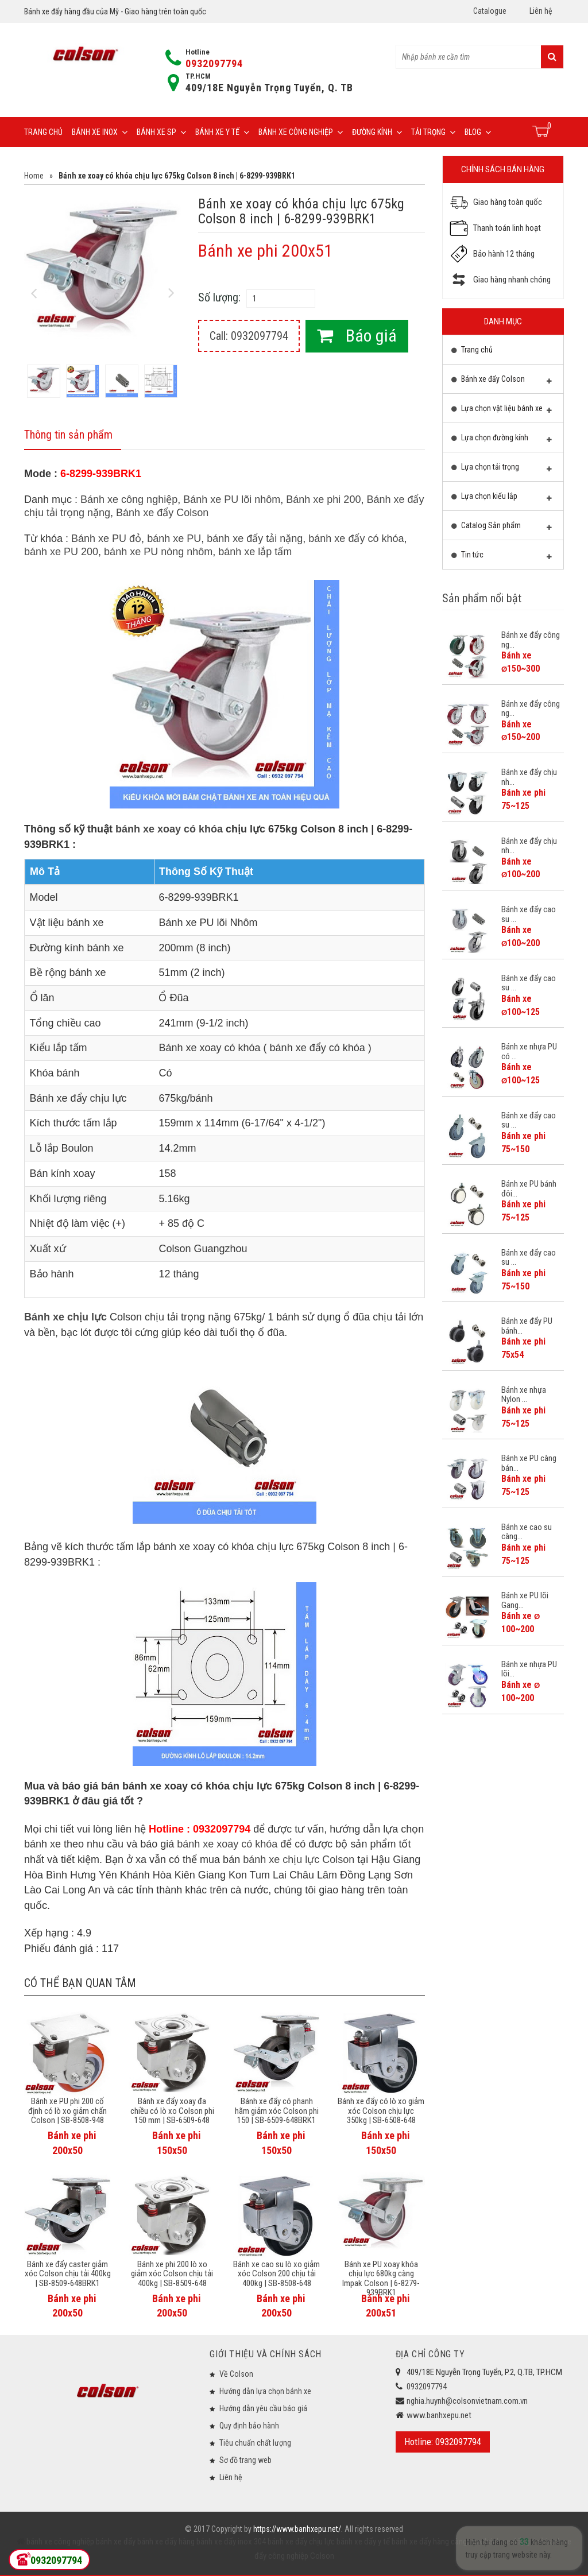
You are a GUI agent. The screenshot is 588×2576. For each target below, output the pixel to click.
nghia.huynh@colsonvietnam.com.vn (467, 2401)
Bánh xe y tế (222, 132)
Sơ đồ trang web (245, 2460)
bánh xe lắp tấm (255, 551)
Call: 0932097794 (249, 336)
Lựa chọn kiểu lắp (501, 498)
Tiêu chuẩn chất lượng (255, 2442)
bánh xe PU (174, 538)
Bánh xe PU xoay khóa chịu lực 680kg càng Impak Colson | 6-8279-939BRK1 (381, 2278)
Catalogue (489, 11)
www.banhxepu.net (439, 2415)
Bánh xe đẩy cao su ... (528, 914)
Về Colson (236, 2374)
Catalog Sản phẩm (501, 528)
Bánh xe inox (99, 132)
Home (34, 175)
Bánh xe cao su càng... (526, 1532)
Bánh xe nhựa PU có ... (529, 1051)
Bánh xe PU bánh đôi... (528, 1189)
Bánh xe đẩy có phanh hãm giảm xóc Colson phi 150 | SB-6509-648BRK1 (277, 2110)
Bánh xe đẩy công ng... (530, 640)
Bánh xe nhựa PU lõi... (529, 1669)
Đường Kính (377, 132)
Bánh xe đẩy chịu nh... (529, 777)
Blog (478, 132)
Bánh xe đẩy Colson (162, 512)
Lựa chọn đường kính (501, 440)
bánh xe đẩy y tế (362, 2541)
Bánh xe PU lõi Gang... (524, 1600)
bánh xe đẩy (116, 2541)
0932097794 (214, 63)
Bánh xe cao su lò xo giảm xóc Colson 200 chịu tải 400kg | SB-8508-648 (276, 2273)
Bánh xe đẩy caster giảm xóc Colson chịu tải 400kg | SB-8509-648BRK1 (68, 2273)
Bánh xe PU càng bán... (528, 1463)
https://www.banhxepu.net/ (297, 2529)
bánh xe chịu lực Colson (298, 1859)
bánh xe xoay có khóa (169, 829)
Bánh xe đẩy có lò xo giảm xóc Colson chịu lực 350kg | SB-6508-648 (381, 2110)
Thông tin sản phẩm (68, 434)
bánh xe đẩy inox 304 (230, 2541)
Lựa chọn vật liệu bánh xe (501, 411)
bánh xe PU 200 (61, 551)
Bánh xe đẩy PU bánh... (526, 1326)
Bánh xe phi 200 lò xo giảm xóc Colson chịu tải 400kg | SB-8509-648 (172, 2273)
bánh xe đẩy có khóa (356, 538)
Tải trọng (433, 132)
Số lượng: (219, 297)
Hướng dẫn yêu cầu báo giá (263, 2408)
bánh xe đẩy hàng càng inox (436, 2541)
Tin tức (501, 557)
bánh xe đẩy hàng (165, 2541)
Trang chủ (43, 132)
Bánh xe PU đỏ (106, 538)
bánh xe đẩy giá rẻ (513, 2541)
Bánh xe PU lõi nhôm (231, 499)
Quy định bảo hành (249, 2425)
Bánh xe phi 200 (323, 499)
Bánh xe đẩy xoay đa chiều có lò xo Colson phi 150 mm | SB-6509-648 (172, 2110)
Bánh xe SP (161, 132)
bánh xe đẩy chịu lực (300, 2541)
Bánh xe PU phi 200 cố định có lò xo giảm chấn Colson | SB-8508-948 (67, 2110)
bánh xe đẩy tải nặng (255, 538)
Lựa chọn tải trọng (501, 469)
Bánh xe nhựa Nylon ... (523, 1395)
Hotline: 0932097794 (442, 2441)
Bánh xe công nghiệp (300, 132)
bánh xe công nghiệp (60, 2541)
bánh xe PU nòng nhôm (158, 551)
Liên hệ (540, 11)
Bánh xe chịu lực (65, 1317)
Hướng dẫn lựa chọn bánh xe (265, 2391)
